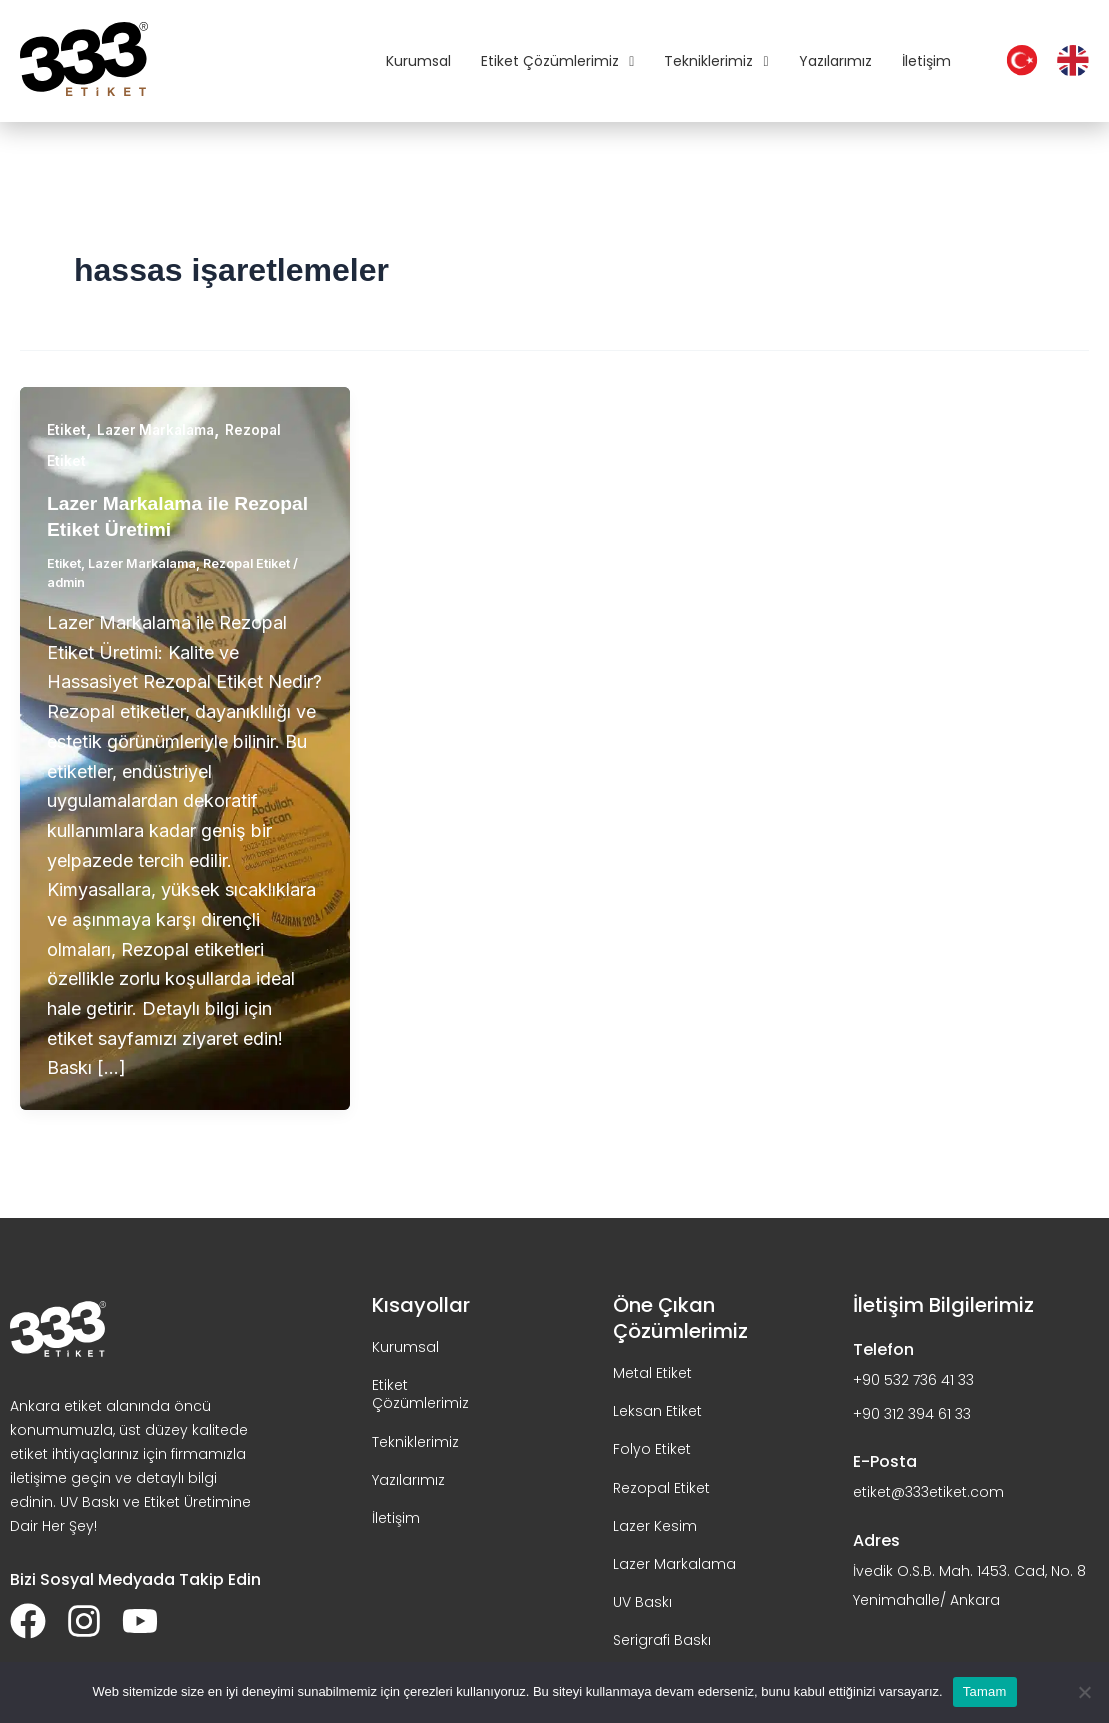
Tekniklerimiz (716, 61)
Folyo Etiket (652, 1449)
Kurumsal (418, 61)
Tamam (985, 1691)
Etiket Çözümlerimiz (557, 61)
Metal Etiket (652, 1373)
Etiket (66, 429)
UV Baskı (642, 1602)
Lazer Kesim (655, 1525)
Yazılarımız (835, 61)
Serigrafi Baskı (662, 1640)
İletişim (926, 61)
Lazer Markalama (158, 429)
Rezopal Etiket (255, 563)
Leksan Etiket (657, 1411)
